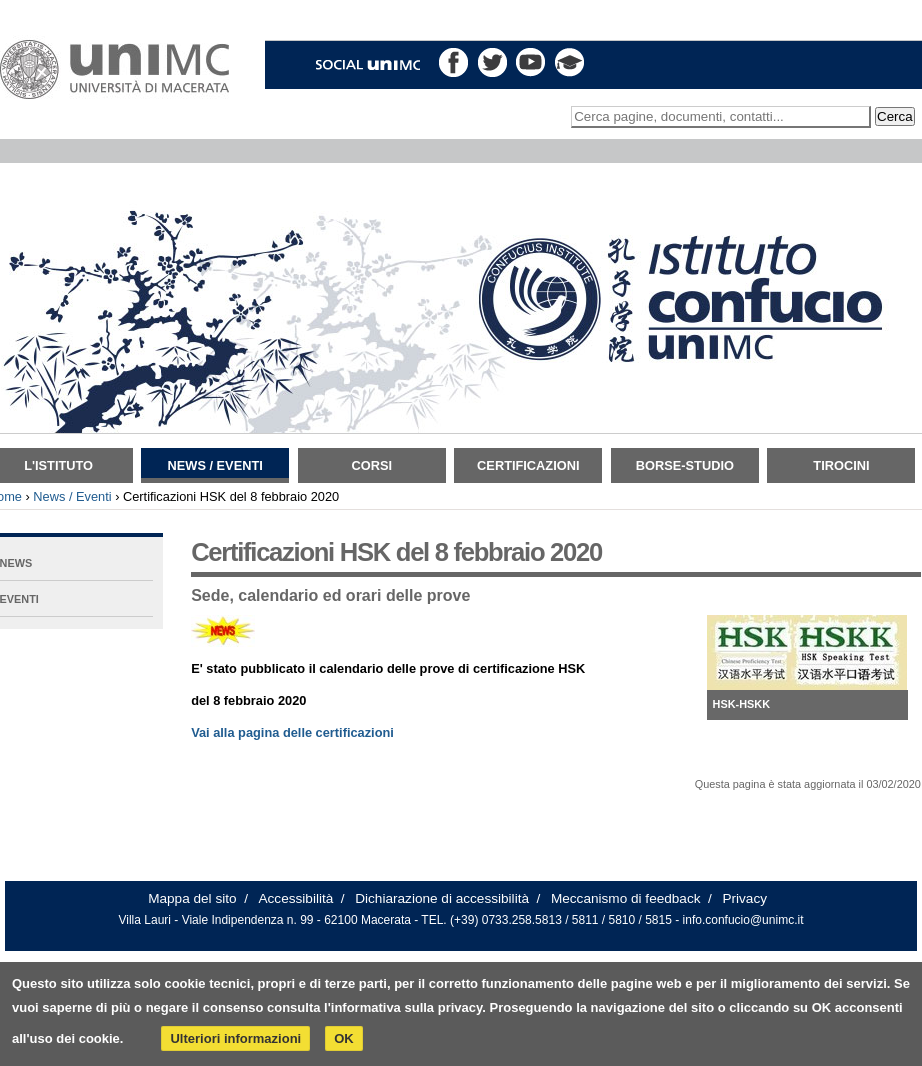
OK (344, 1038)
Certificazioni (528, 465)
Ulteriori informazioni (235, 1038)
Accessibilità (296, 898)
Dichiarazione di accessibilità (442, 898)
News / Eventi (215, 465)
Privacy (744, 898)
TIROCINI (841, 465)
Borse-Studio (685, 465)
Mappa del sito (192, 898)
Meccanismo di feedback (626, 898)
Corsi (371, 465)
